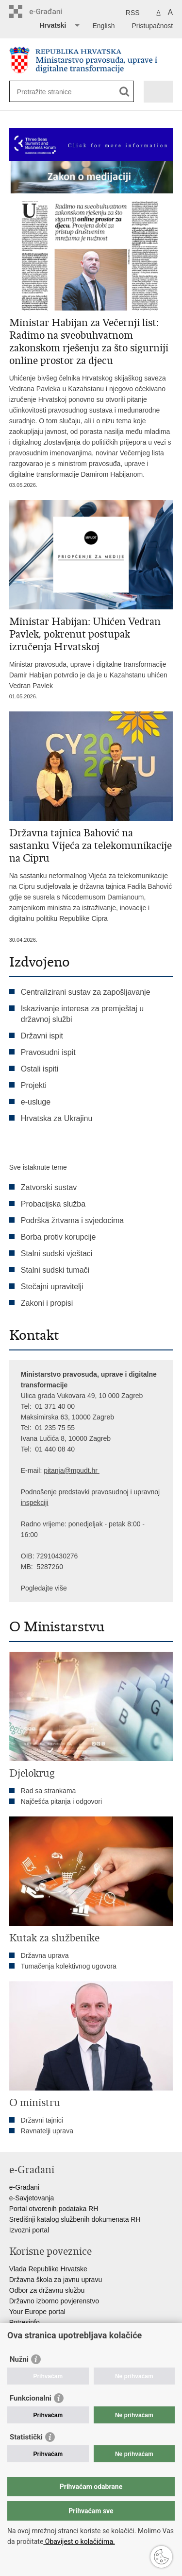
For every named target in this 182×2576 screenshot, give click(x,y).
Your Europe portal (37, 2312)
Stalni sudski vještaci (58, 1253)
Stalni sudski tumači (55, 1270)
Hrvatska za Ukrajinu (57, 1118)
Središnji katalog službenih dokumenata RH (75, 2219)
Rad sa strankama (48, 1791)
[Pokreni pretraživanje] (124, 91)
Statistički (26, 2437)
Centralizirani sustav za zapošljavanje (85, 992)
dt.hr (91, 1470)
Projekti (34, 1085)
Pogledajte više (44, 1588)
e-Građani (24, 2187)
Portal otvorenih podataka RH (54, 2209)
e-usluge (35, 1102)
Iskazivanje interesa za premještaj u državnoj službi (82, 1013)
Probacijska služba (53, 1204)
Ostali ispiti (39, 1069)
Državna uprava (45, 1955)
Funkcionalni (30, 2398)
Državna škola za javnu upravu (55, 2279)
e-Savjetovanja (31, 2198)
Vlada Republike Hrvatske (48, 2269)
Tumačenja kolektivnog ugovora (68, 1966)
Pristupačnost (152, 26)
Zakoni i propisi (47, 1303)
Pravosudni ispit (48, 1052)
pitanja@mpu (64, 1470)
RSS (133, 13)
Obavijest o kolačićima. (79, 2541)
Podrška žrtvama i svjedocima (72, 1220)
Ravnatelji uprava (47, 2131)
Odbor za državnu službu (47, 2290)
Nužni (19, 2359)
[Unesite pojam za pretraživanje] (52, 92)
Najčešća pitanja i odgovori (61, 1801)
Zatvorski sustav (49, 1187)
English (104, 26)
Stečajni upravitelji (52, 1286)
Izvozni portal (29, 2230)
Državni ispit (42, 1036)
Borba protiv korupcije (58, 1237)
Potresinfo (24, 2322)
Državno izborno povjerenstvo (54, 2301)
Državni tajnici (42, 2120)
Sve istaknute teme (38, 1167)
